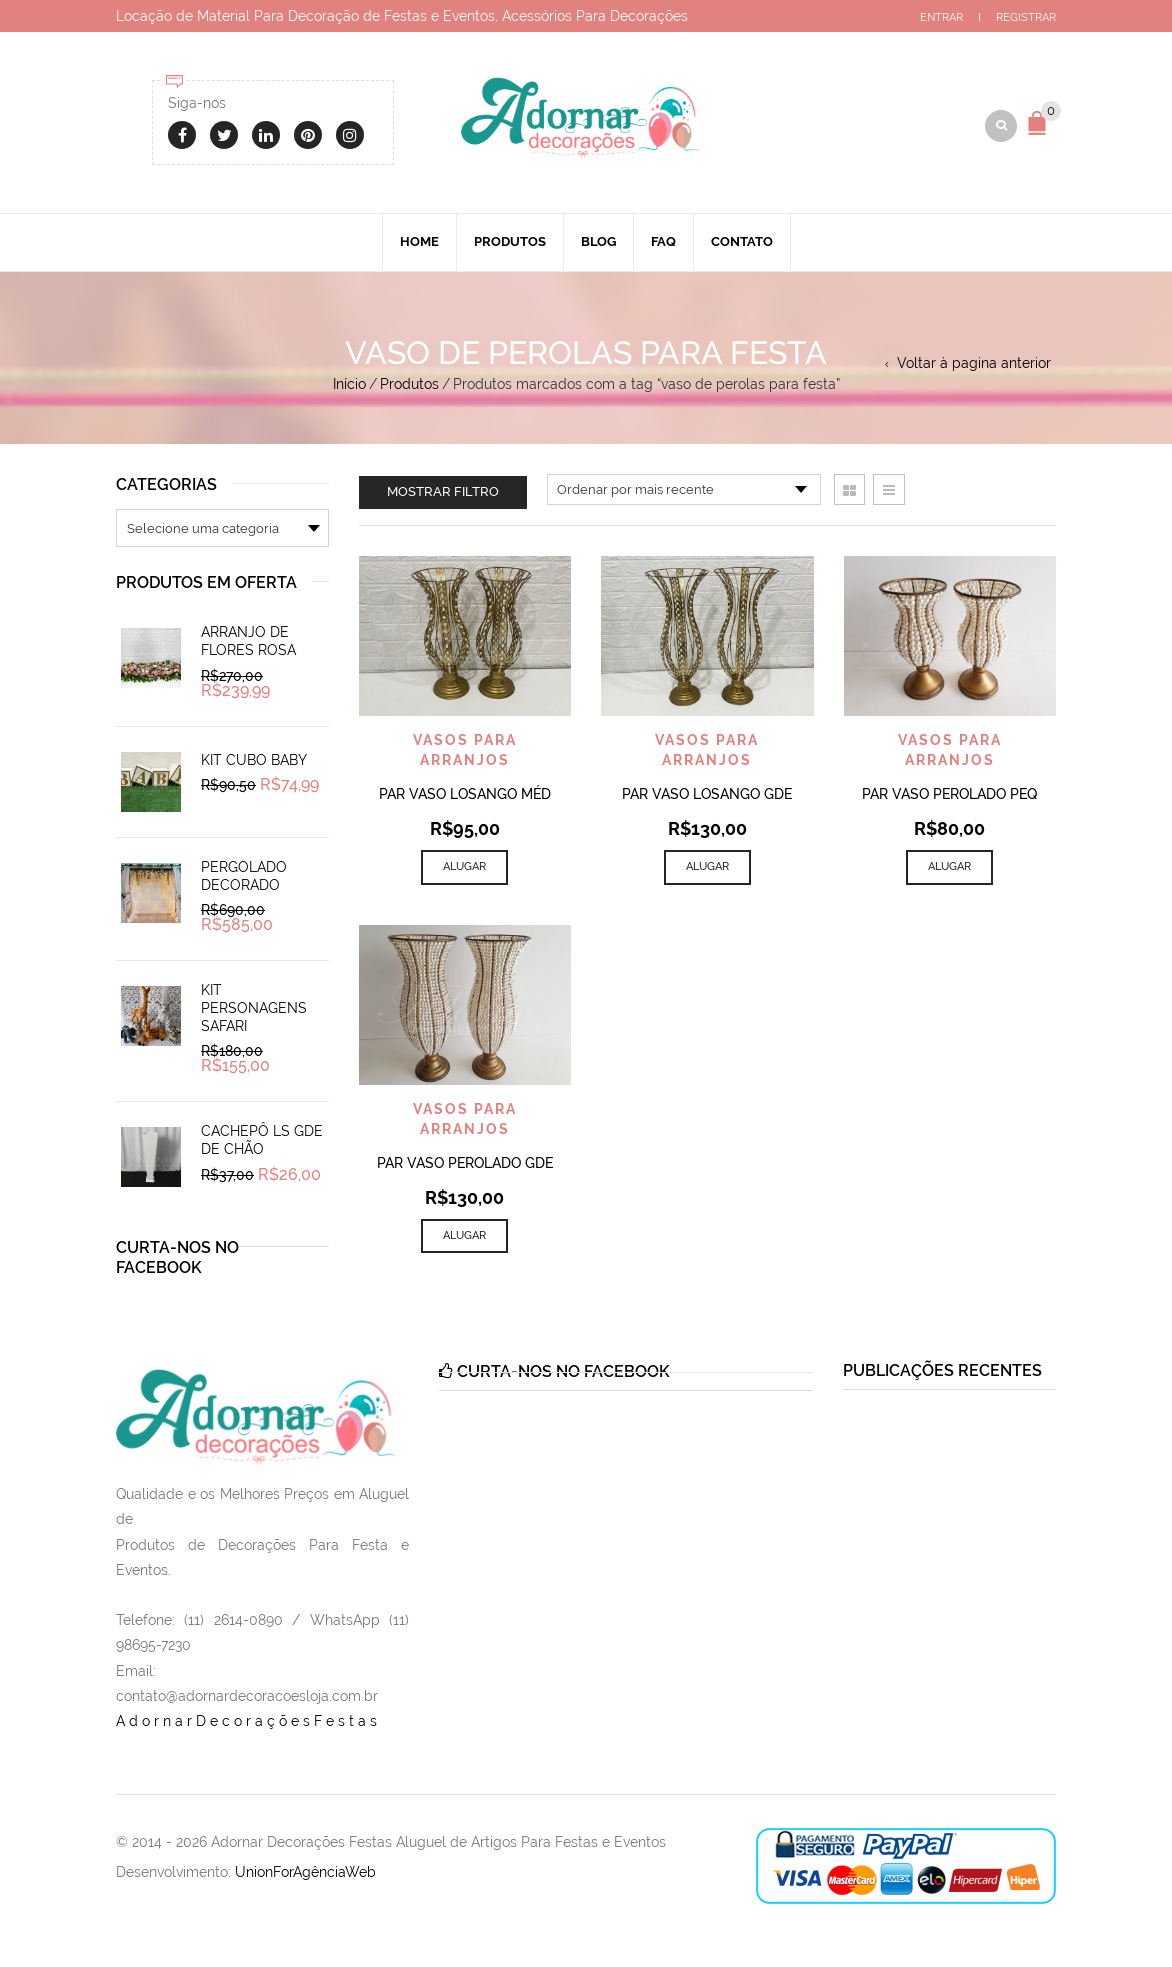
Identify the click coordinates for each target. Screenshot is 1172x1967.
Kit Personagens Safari (254, 1011)
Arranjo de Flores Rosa (248, 644)
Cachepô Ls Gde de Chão (262, 1143)
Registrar (1026, 17)
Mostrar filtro (443, 493)
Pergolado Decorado (244, 878)
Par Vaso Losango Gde (707, 797)
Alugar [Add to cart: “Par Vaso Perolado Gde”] (464, 1237)
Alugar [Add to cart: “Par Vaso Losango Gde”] (707, 869)
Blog (598, 243)
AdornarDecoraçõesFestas (248, 1724)
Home (419, 243)
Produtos (510, 243)
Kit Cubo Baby (254, 762)
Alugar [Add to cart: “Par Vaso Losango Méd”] (464, 869)
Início (349, 386)
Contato (742, 243)
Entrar (941, 17)
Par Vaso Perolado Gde (465, 1165)
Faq (663, 243)
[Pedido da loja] (684, 492)
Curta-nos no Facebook (177, 1260)
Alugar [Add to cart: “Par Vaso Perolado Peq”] (949, 869)
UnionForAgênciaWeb (305, 1875)
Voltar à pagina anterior (974, 365)
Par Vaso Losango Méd (465, 797)
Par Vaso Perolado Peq (949, 797)
